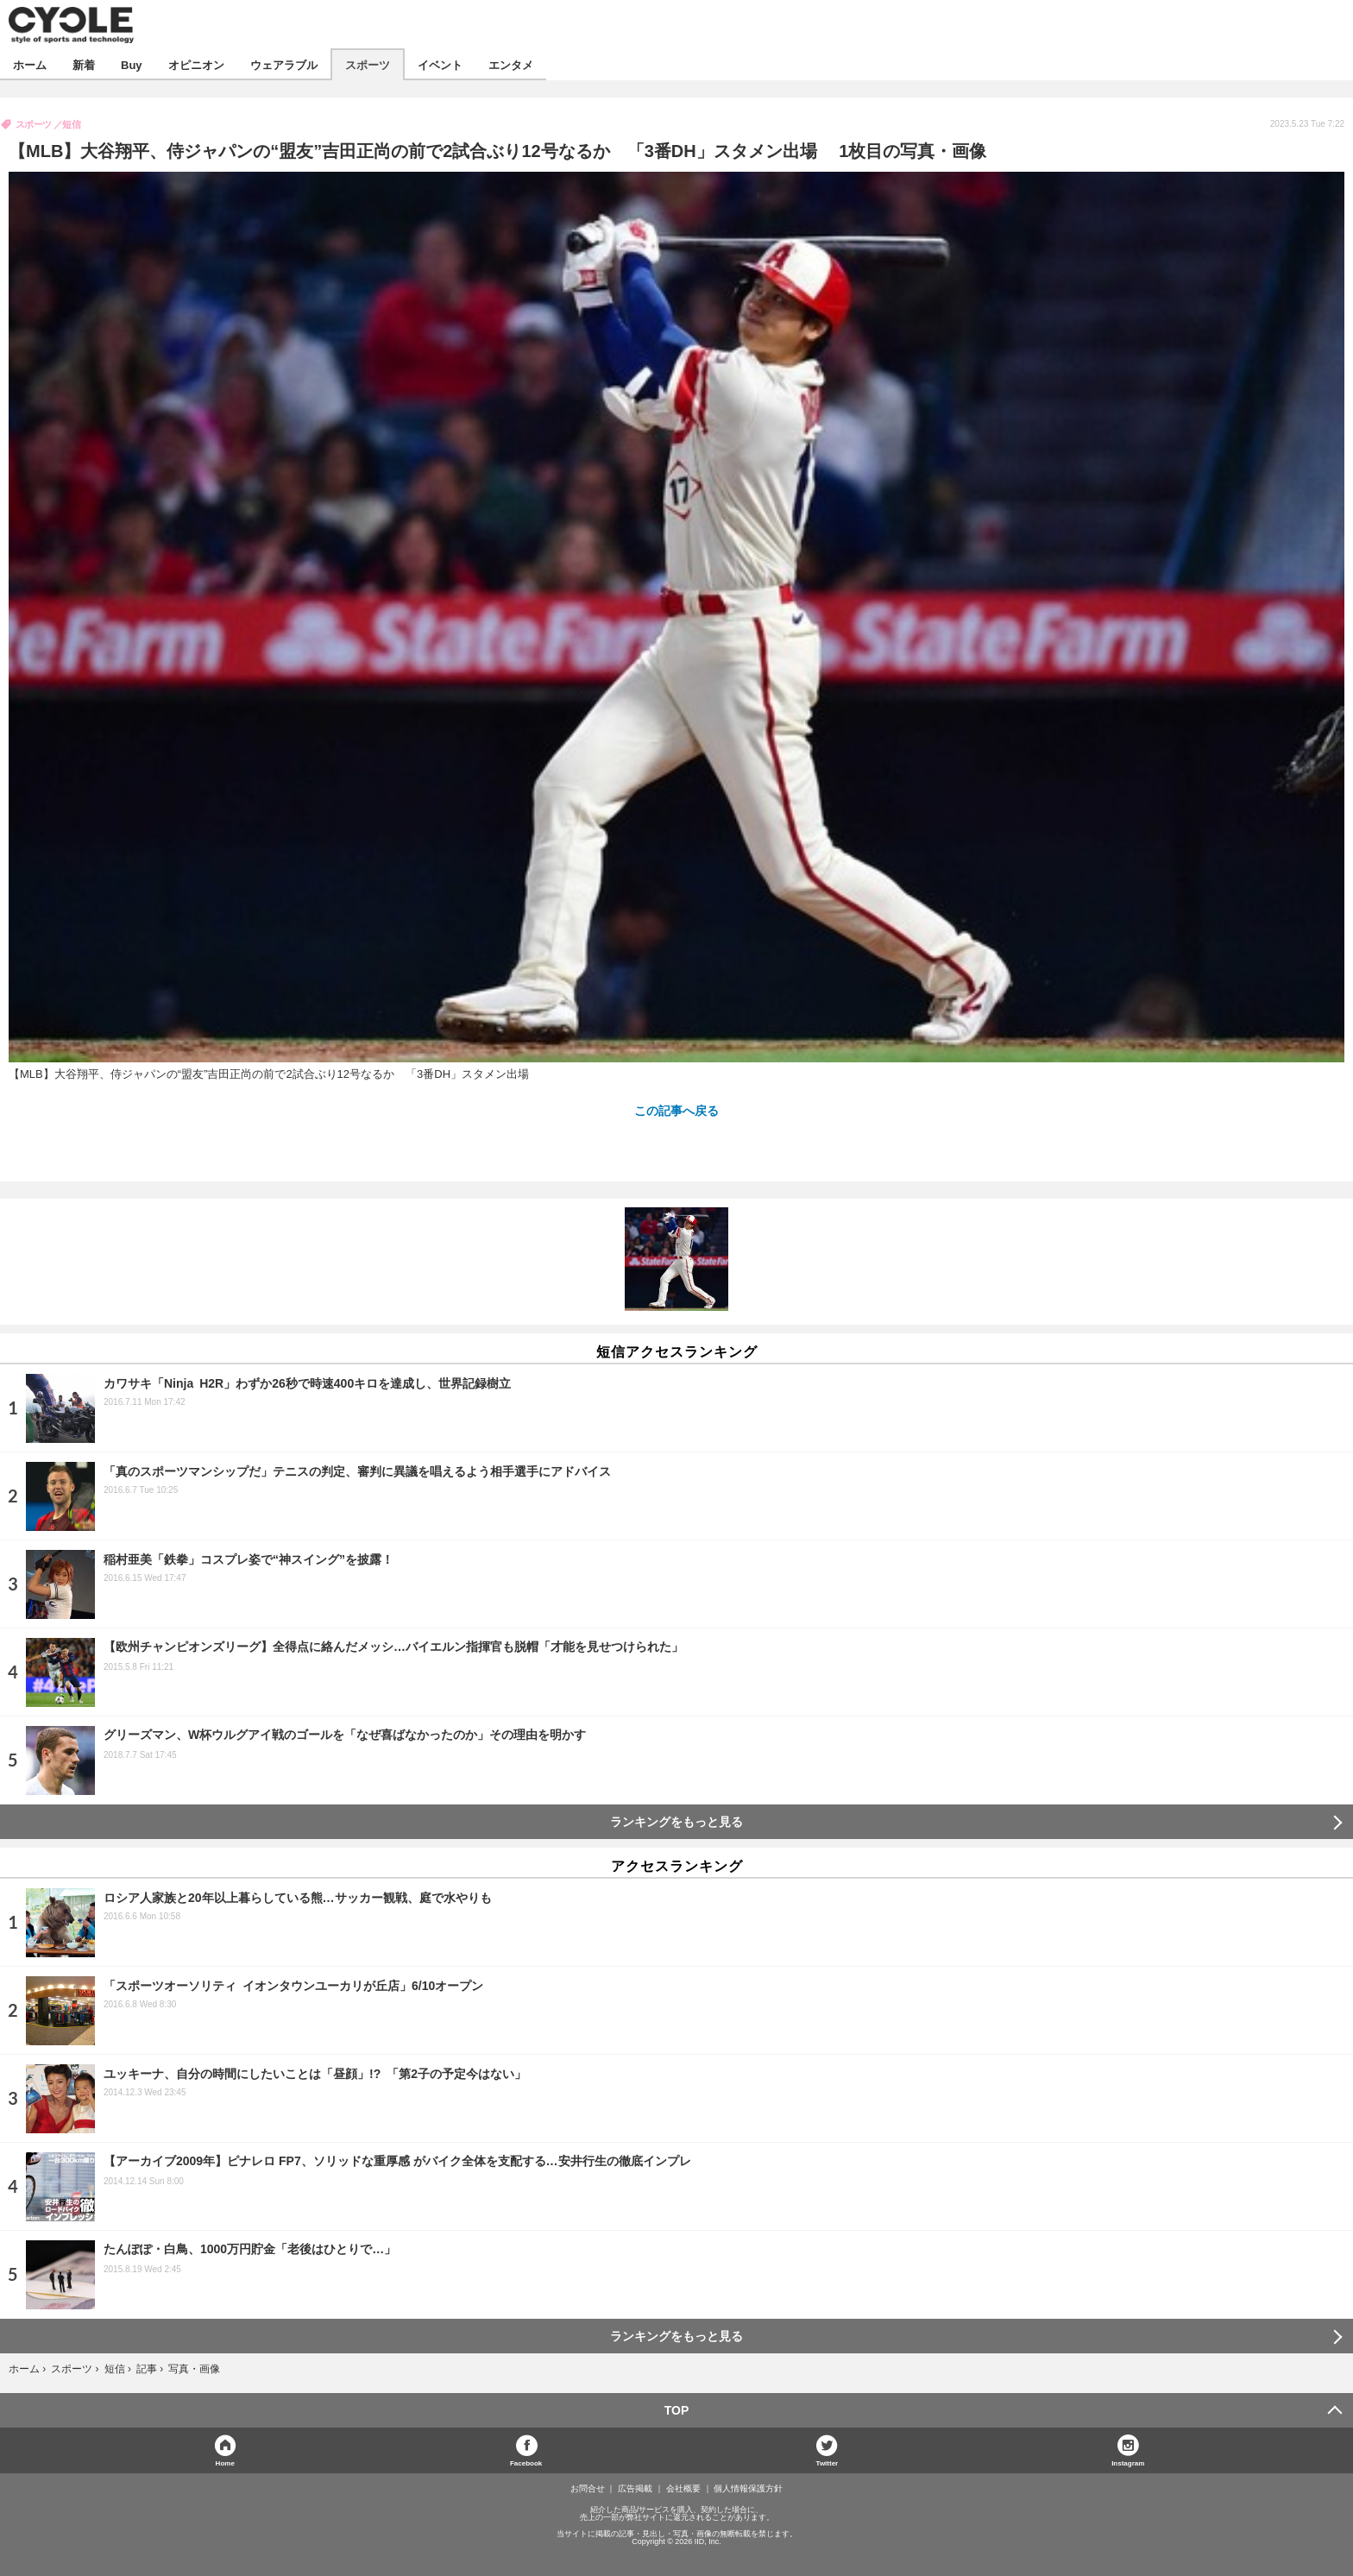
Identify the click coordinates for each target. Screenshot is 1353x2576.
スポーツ (367, 64)
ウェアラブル (284, 64)
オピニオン (196, 64)
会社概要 (683, 2489)
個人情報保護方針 (748, 2489)
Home (225, 2462)
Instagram (1127, 2462)
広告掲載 (635, 2489)
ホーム (30, 64)
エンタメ (510, 64)
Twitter (827, 2462)
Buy (131, 64)
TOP (676, 2410)
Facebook (526, 2462)
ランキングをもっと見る (676, 1822)
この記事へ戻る (676, 1110)
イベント (440, 64)
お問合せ (587, 2489)
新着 (83, 64)
